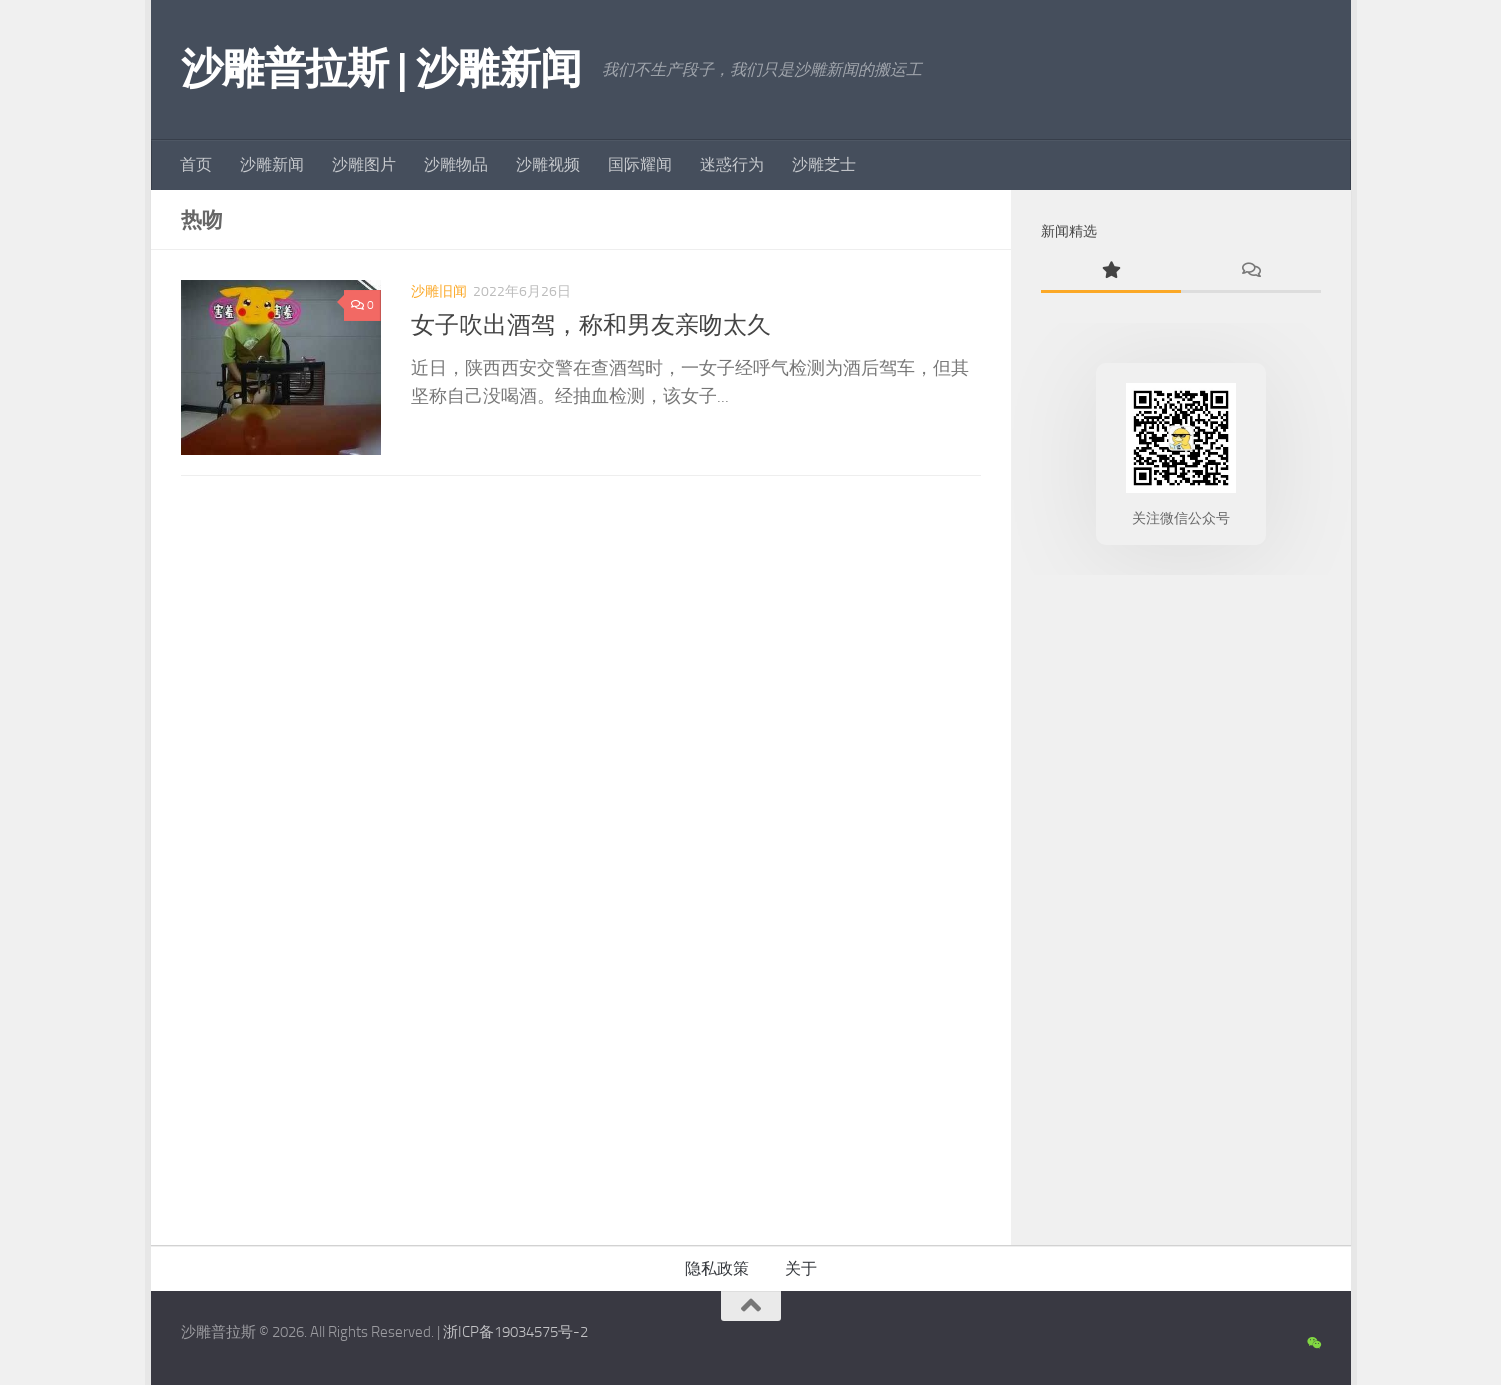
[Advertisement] (1181, 905)
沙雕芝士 (824, 164)
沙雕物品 (456, 164)
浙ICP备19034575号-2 (515, 1332)
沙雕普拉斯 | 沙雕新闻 (381, 69)
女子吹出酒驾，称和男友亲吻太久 (591, 325)
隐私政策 (717, 1268)
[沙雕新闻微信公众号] (1313, 1344)
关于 (801, 1268)
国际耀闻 (640, 164)
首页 (196, 164)
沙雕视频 (548, 164)
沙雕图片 (364, 164)
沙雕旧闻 (439, 291)
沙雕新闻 (272, 164)
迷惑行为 (732, 164)
